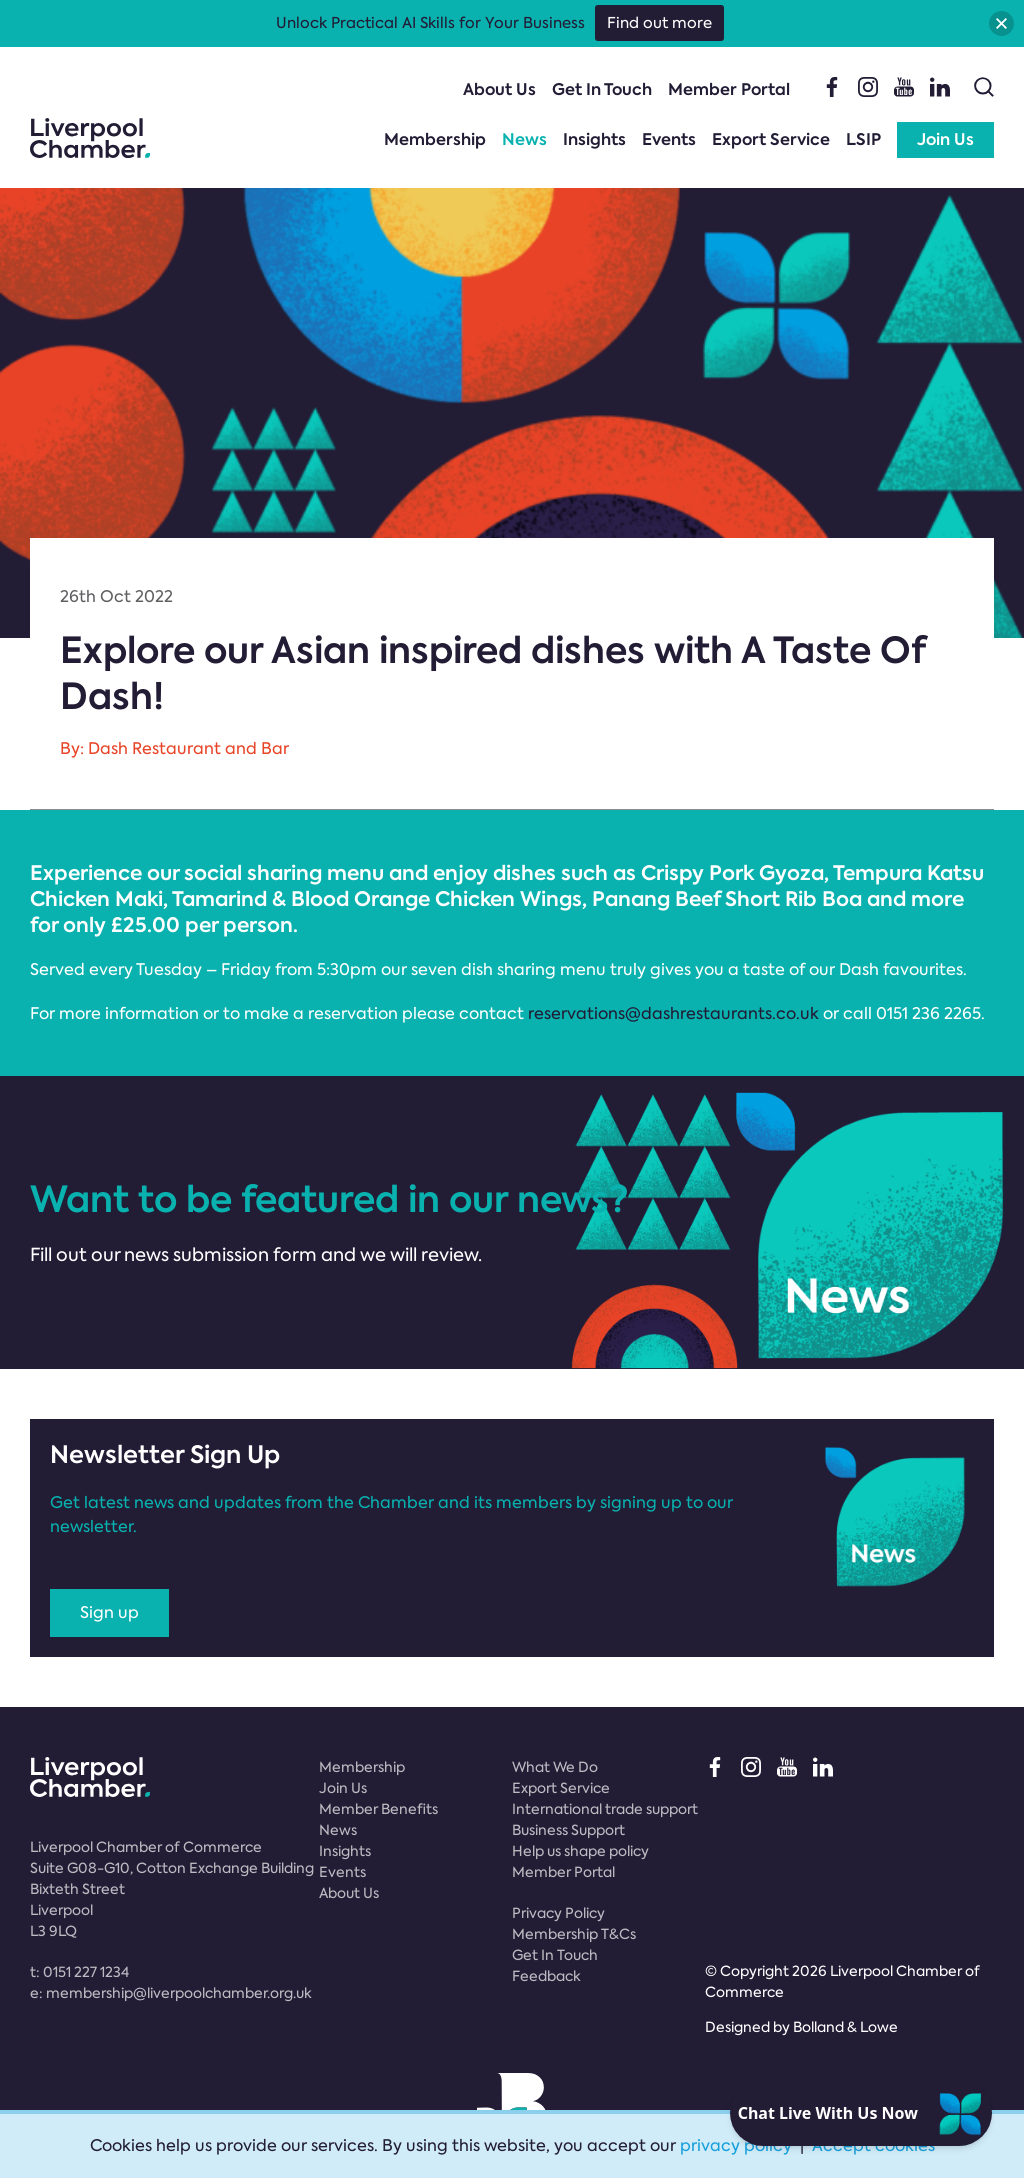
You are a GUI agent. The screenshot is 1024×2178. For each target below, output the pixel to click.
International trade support (605, 1809)
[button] (1001, 23)
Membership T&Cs (574, 1934)
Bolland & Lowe (845, 2027)
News (524, 139)
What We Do (555, 1767)
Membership (435, 139)
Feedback (546, 1976)
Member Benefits (378, 1809)
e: (171, 1993)
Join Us (945, 139)
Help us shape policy (580, 1851)
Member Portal (729, 89)
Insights (594, 139)
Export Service (771, 139)
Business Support (568, 1830)
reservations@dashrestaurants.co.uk (673, 1013)
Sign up (109, 1612)
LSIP (863, 139)
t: (79, 1972)
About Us (499, 89)
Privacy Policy (558, 1913)
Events (669, 139)
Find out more (659, 23)
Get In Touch (602, 89)
